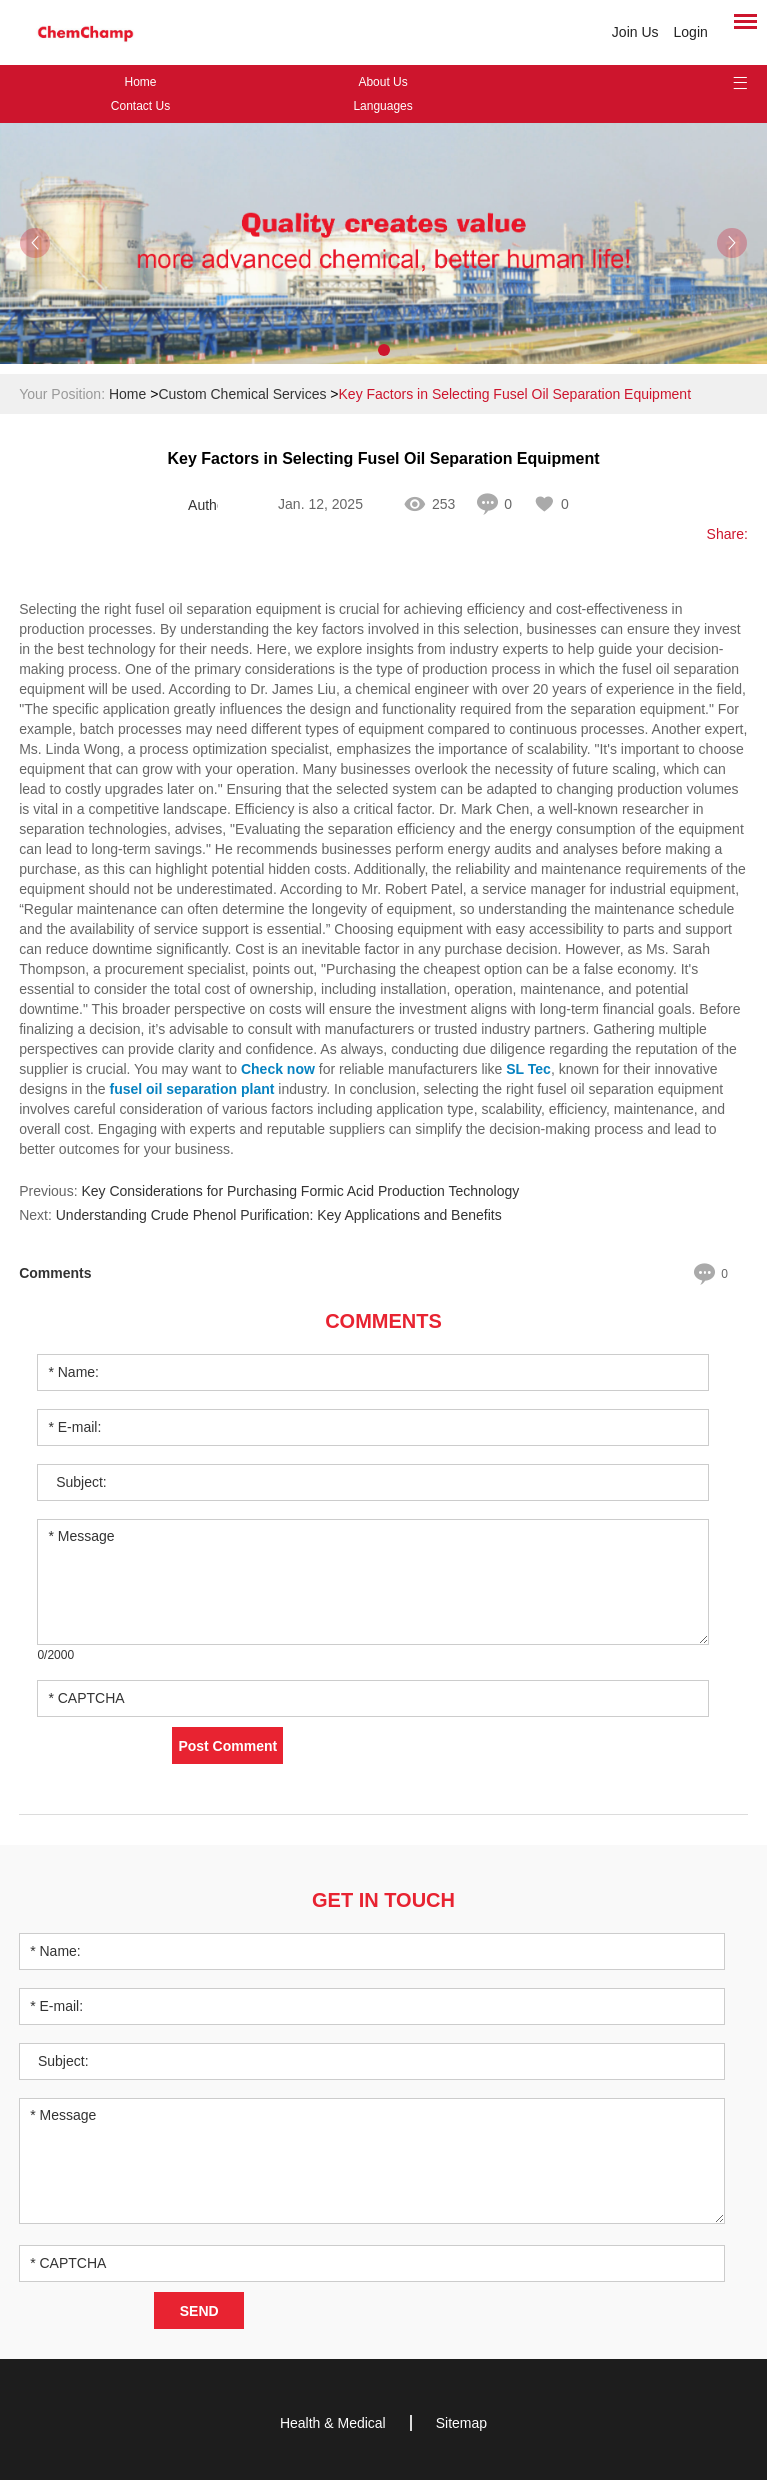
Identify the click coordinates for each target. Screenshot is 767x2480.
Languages (382, 106)
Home (140, 82)
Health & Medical (333, 2423)
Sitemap (461, 2423)
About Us (382, 82)
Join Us (635, 32)
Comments (383, 1321)
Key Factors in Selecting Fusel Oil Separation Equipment (515, 394)
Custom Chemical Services (242, 394)
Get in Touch (383, 1900)
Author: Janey (203, 505)
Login (691, 32)
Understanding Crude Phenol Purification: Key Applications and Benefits (279, 1215)
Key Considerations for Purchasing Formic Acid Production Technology (300, 1191)
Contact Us (140, 106)
